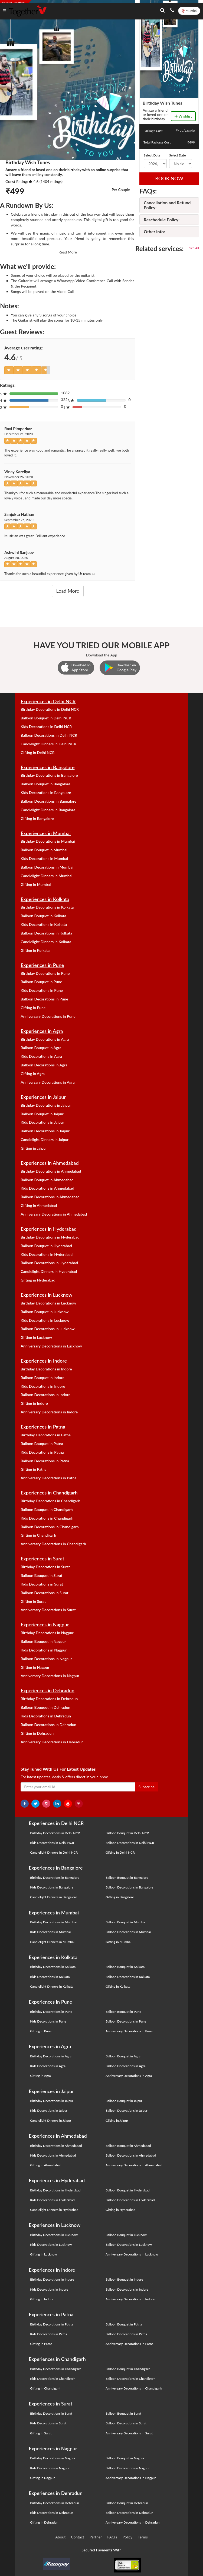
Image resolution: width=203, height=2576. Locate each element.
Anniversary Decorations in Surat (48, 1609)
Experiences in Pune (42, 965)
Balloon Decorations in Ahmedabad (50, 1196)
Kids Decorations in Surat (42, 1584)
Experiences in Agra (42, 1031)
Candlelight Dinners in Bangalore (48, 809)
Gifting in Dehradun (37, 1733)
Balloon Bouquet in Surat (41, 1575)
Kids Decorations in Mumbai (44, 858)
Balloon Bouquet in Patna (42, 1443)
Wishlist (183, 116)
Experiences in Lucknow (46, 1295)
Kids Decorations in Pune (42, 990)
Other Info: (154, 231)
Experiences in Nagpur (45, 1624)
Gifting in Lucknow (36, 1337)
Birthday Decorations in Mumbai (48, 841)
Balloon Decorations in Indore (45, 1394)
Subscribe (147, 1786)
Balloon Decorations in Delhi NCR (49, 735)
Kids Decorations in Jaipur (42, 1122)
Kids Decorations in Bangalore (46, 792)
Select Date (152, 155)
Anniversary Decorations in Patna (48, 1478)
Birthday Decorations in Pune (45, 973)
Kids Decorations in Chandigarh (47, 1518)
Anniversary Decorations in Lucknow (51, 1346)
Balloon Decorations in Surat (44, 1592)
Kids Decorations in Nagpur (44, 1650)
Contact (77, 2537)
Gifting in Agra (33, 1073)
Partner (96, 2537)
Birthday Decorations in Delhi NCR (50, 709)
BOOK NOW (169, 178)
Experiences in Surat (42, 1558)
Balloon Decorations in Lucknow (47, 1328)
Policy (128, 2537)
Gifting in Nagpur (35, 1667)
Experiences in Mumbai (46, 833)
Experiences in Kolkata (45, 899)
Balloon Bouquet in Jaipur (42, 1114)
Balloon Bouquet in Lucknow (44, 1311)
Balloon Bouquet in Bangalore (45, 784)
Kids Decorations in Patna (42, 1452)
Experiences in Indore (44, 1361)
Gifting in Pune (33, 1007)
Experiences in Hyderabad (49, 1229)
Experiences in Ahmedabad (49, 1163)
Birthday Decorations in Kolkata (47, 907)
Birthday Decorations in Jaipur (46, 1105)
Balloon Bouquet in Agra (41, 1047)
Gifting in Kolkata (35, 950)
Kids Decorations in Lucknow (45, 1320)
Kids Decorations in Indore (43, 1386)
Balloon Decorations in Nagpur (46, 1658)
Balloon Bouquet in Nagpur (43, 1641)
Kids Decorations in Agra (41, 1056)
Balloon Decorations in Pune (44, 999)
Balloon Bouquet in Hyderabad (46, 1245)
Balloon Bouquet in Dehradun (45, 1707)
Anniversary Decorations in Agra (47, 1082)
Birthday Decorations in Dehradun (49, 1698)
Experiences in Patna (43, 1427)
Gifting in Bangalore (37, 818)
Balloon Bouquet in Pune (41, 981)
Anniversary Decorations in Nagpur (50, 1675)
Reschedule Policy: (161, 219)
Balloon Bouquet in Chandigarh (47, 1509)
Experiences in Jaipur (43, 1097)
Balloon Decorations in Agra (44, 1065)
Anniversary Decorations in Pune (48, 1016)
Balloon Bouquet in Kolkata (43, 915)
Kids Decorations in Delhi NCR (46, 726)
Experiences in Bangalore (47, 767)
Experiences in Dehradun (47, 1690)
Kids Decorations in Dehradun (46, 1716)
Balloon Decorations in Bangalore (48, 801)
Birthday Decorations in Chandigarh (50, 1501)
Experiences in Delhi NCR (48, 701)
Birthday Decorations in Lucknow (48, 1303)
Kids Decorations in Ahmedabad (47, 1188)
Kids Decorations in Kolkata (44, 924)
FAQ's (112, 2537)
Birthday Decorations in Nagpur (47, 1632)
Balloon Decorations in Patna (45, 1461)
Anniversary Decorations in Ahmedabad (54, 1214)
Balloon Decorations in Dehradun (48, 1724)
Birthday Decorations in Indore (46, 1369)
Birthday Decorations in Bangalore (49, 775)
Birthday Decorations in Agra (45, 1039)
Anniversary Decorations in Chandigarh (53, 1543)
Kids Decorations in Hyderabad (47, 1254)
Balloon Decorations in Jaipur (45, 1131)
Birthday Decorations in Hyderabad (50, 1237)
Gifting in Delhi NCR (37, 752)
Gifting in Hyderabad (38, 1280)
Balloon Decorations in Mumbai (47, 867)
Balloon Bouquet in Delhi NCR (46, 718)
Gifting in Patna (34, 1469)
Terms (143, 2537)
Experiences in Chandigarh (49, 1493)
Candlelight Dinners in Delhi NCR (48, 744)
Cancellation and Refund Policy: (167, 205)
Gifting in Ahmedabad (39, 1205)
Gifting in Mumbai (36, 884)
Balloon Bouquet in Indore (42, 1377)
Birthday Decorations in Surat (45, 1566)
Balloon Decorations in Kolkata (46, 933)
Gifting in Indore (34, 1403)
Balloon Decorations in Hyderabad (49, 1262)
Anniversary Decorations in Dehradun (52, 1742)
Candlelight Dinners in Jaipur (44, 1139)
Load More (67, 591)
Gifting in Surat (33, 1601)
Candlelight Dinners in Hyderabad (49, 1271)
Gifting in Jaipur (34, 1148)
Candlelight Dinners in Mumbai (46, 875)
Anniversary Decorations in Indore (49, 1412)
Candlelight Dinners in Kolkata (46, 941)
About (60, 2537)
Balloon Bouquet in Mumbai (44, 849)
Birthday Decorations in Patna (46, 1435)
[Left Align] (9, 370)
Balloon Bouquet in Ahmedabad (47, 1179)
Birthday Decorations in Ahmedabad (51, 1171)
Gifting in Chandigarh (38, 1535)
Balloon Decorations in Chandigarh (50, 1526)
